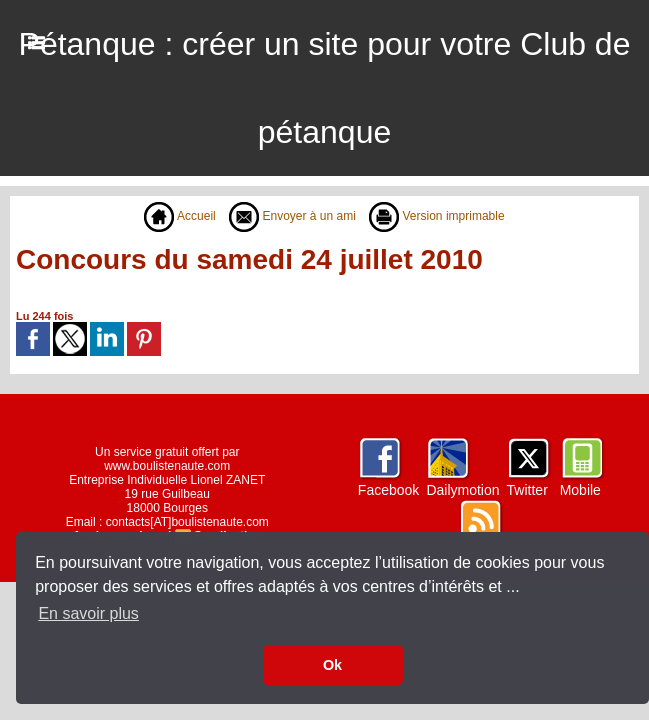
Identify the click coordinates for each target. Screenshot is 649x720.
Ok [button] (332, 665)
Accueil (179, 216)
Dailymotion (462, 490)
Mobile (580, 490)
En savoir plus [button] (88, 613)
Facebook (388, 490)
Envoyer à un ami (292, 216)
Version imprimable (436, 216)
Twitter (527, 490)
